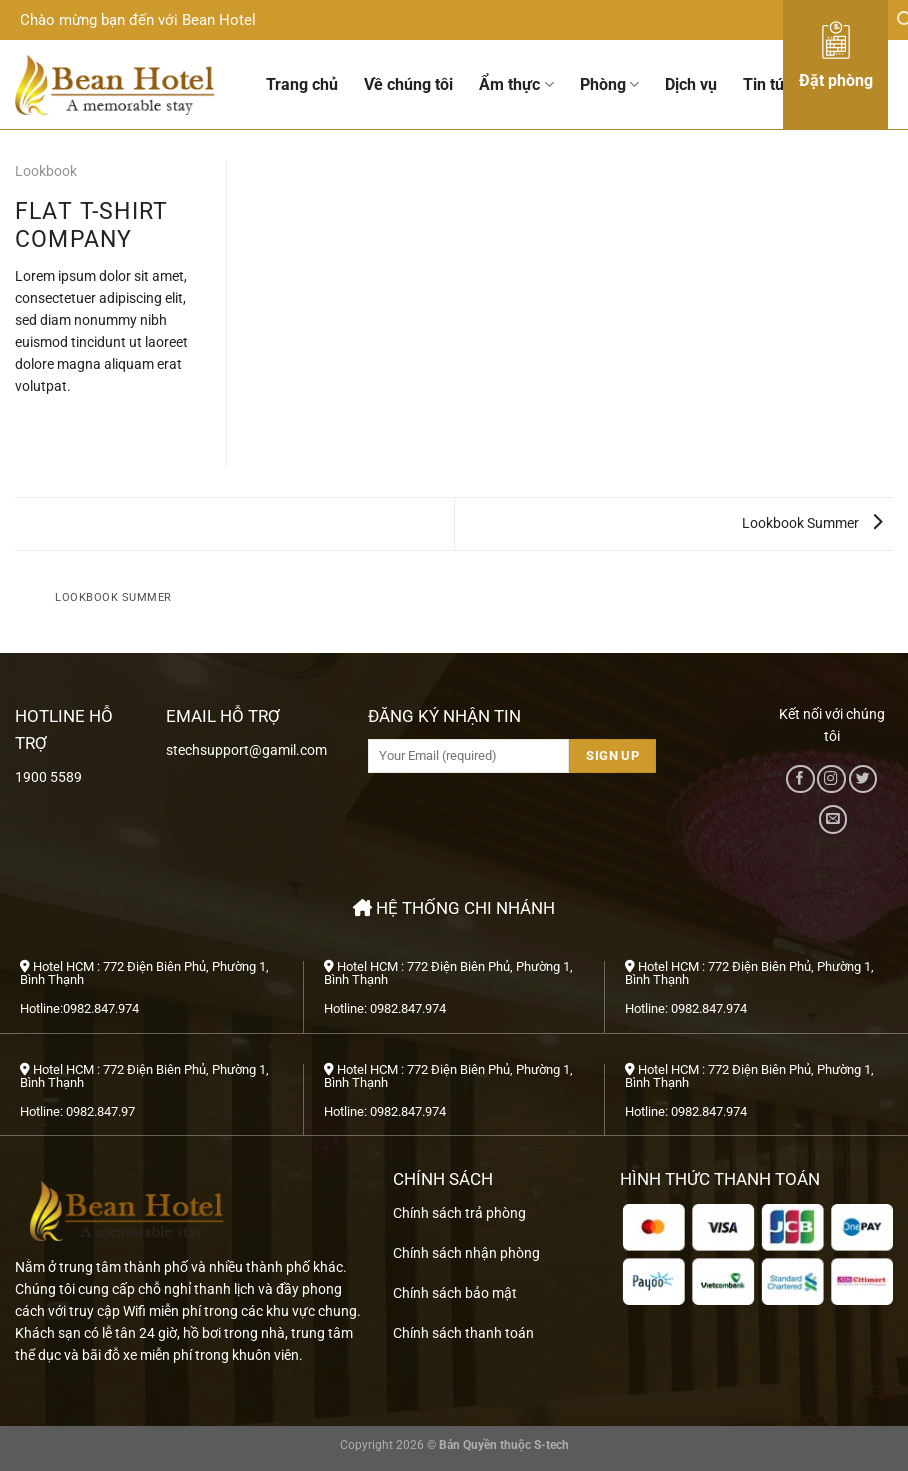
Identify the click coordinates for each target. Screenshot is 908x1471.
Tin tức (768, 84)
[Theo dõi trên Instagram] (831, 779)
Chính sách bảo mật (455, 1293)
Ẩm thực (516, 85)
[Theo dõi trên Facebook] (800, 779)
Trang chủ (302, 84)
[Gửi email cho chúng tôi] (833, 819)
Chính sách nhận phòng (466, 1253)
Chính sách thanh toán (463, 1333)
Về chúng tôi (408, 84)
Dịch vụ (691, 84)
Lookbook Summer (812, 523)
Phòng (609, 85)
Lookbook (46, 171)
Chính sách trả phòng (459, 1213)
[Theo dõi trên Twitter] (863, 779)
